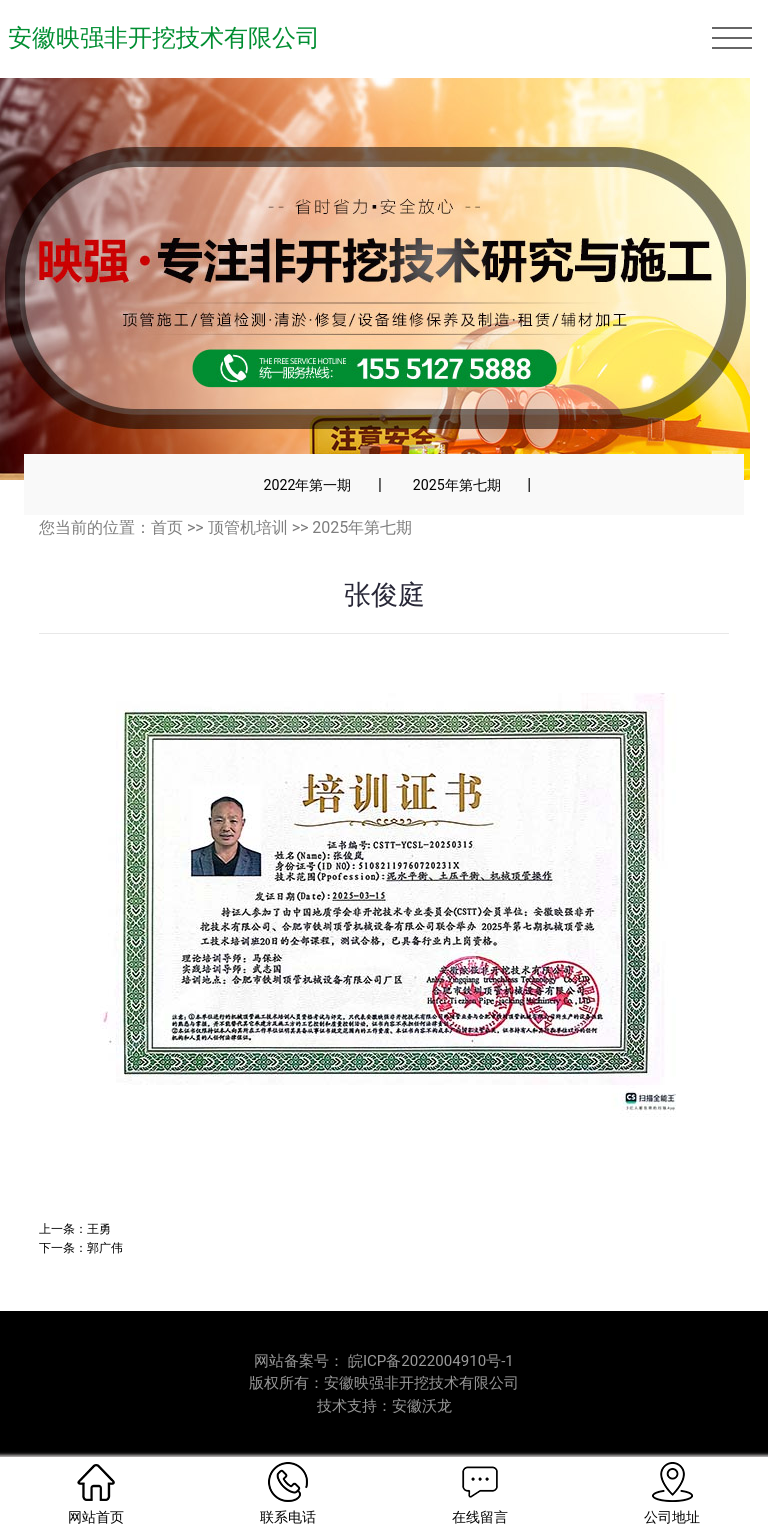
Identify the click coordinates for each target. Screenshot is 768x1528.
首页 (167, 527)
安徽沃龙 (422, 1406)
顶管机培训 (248, 527)
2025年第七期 (457, 485)
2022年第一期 (307, 485)
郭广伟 (105, 1247)
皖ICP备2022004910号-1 (431, 1361)
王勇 (99, 1228)
